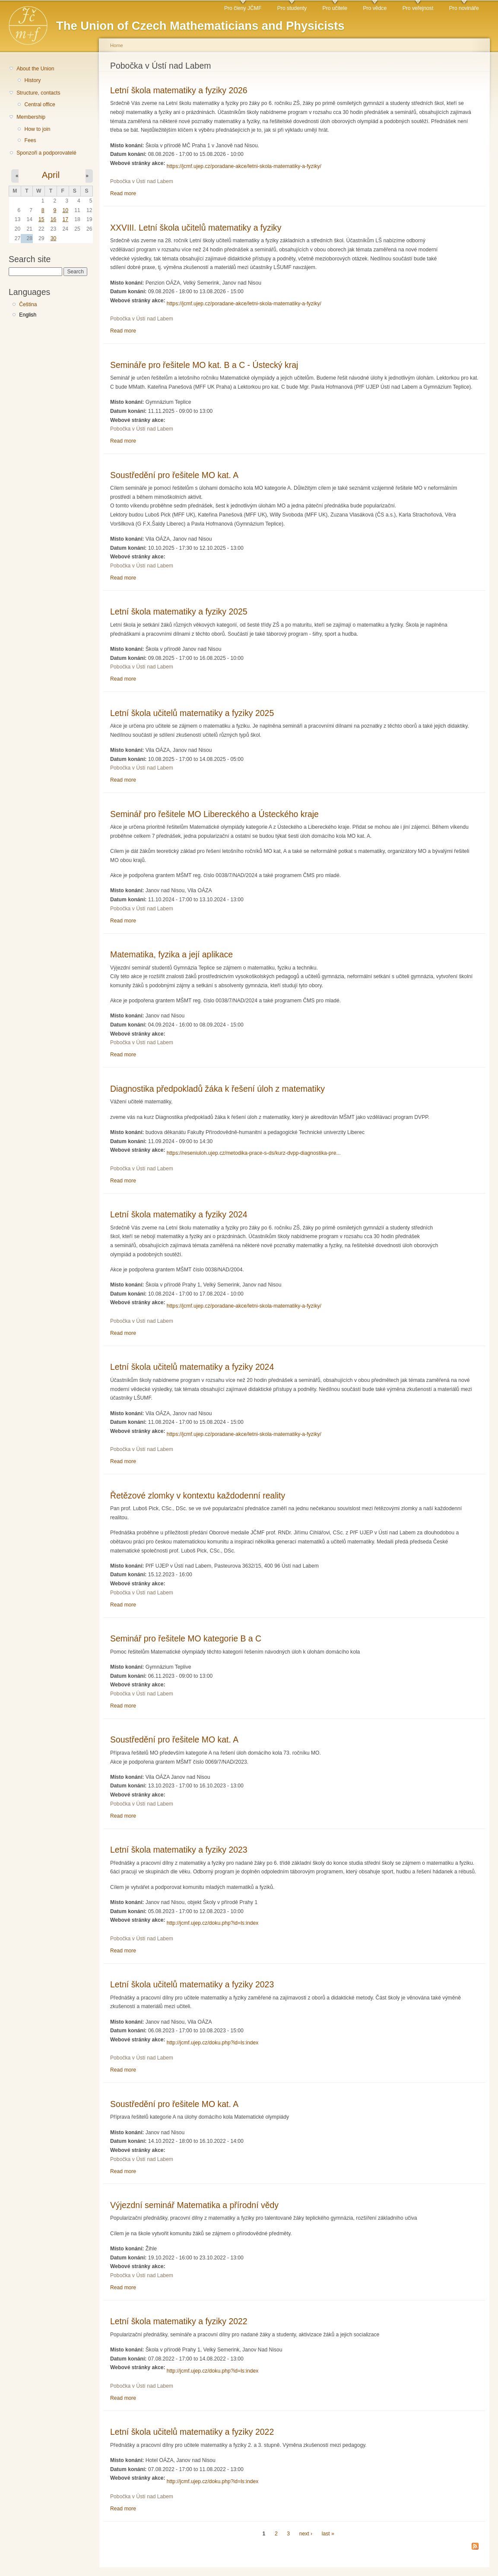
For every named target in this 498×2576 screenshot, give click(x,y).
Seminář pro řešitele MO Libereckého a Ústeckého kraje (214, 814)
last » (328, 2534)
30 (54, 238)
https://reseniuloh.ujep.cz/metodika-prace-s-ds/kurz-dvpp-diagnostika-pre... (254, 1153)
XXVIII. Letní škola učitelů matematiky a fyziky (195, 227)
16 (54, 219)
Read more (123, 193)
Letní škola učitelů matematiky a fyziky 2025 (192, 713)
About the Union (35, 69)
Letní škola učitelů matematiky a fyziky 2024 (192, 1367)
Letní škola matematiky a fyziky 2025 (178, 611)
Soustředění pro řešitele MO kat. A (174, 475)
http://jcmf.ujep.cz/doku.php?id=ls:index (213, 1923)
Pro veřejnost (418, 8)
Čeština (28, 304)
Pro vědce (375, 8)
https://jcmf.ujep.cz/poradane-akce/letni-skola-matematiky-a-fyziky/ (244, 166)
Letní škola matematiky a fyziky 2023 (178, 1849)
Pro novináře (464, 8)
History (32, 80)
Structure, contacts (38, 93)
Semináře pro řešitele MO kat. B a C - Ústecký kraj (204, 365)
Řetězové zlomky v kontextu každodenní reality (197, 1495)
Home (116, 45)
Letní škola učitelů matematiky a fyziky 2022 (192, 2432)
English (27, 315)
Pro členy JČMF (242, 8)
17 (65, 219)
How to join (37, 129)
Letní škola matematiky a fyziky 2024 (178, 1214)
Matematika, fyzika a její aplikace (171, 954)
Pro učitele (335, 8)
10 (65, 210)
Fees (30, 140)
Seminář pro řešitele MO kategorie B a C (185, 1638)
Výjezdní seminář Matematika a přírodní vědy (194, 2205)
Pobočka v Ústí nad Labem (141, 181)
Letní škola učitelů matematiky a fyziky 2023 (192, 1984)
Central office (39, 104)
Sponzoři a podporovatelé (46, 153)
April (51, 175)
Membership (30, 117)
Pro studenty (292, 8)
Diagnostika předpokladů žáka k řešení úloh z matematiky (217, 1088)
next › (305, 2534)
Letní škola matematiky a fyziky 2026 (178, 90)
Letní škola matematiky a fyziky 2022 (178, 2321)
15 (41, 219)
